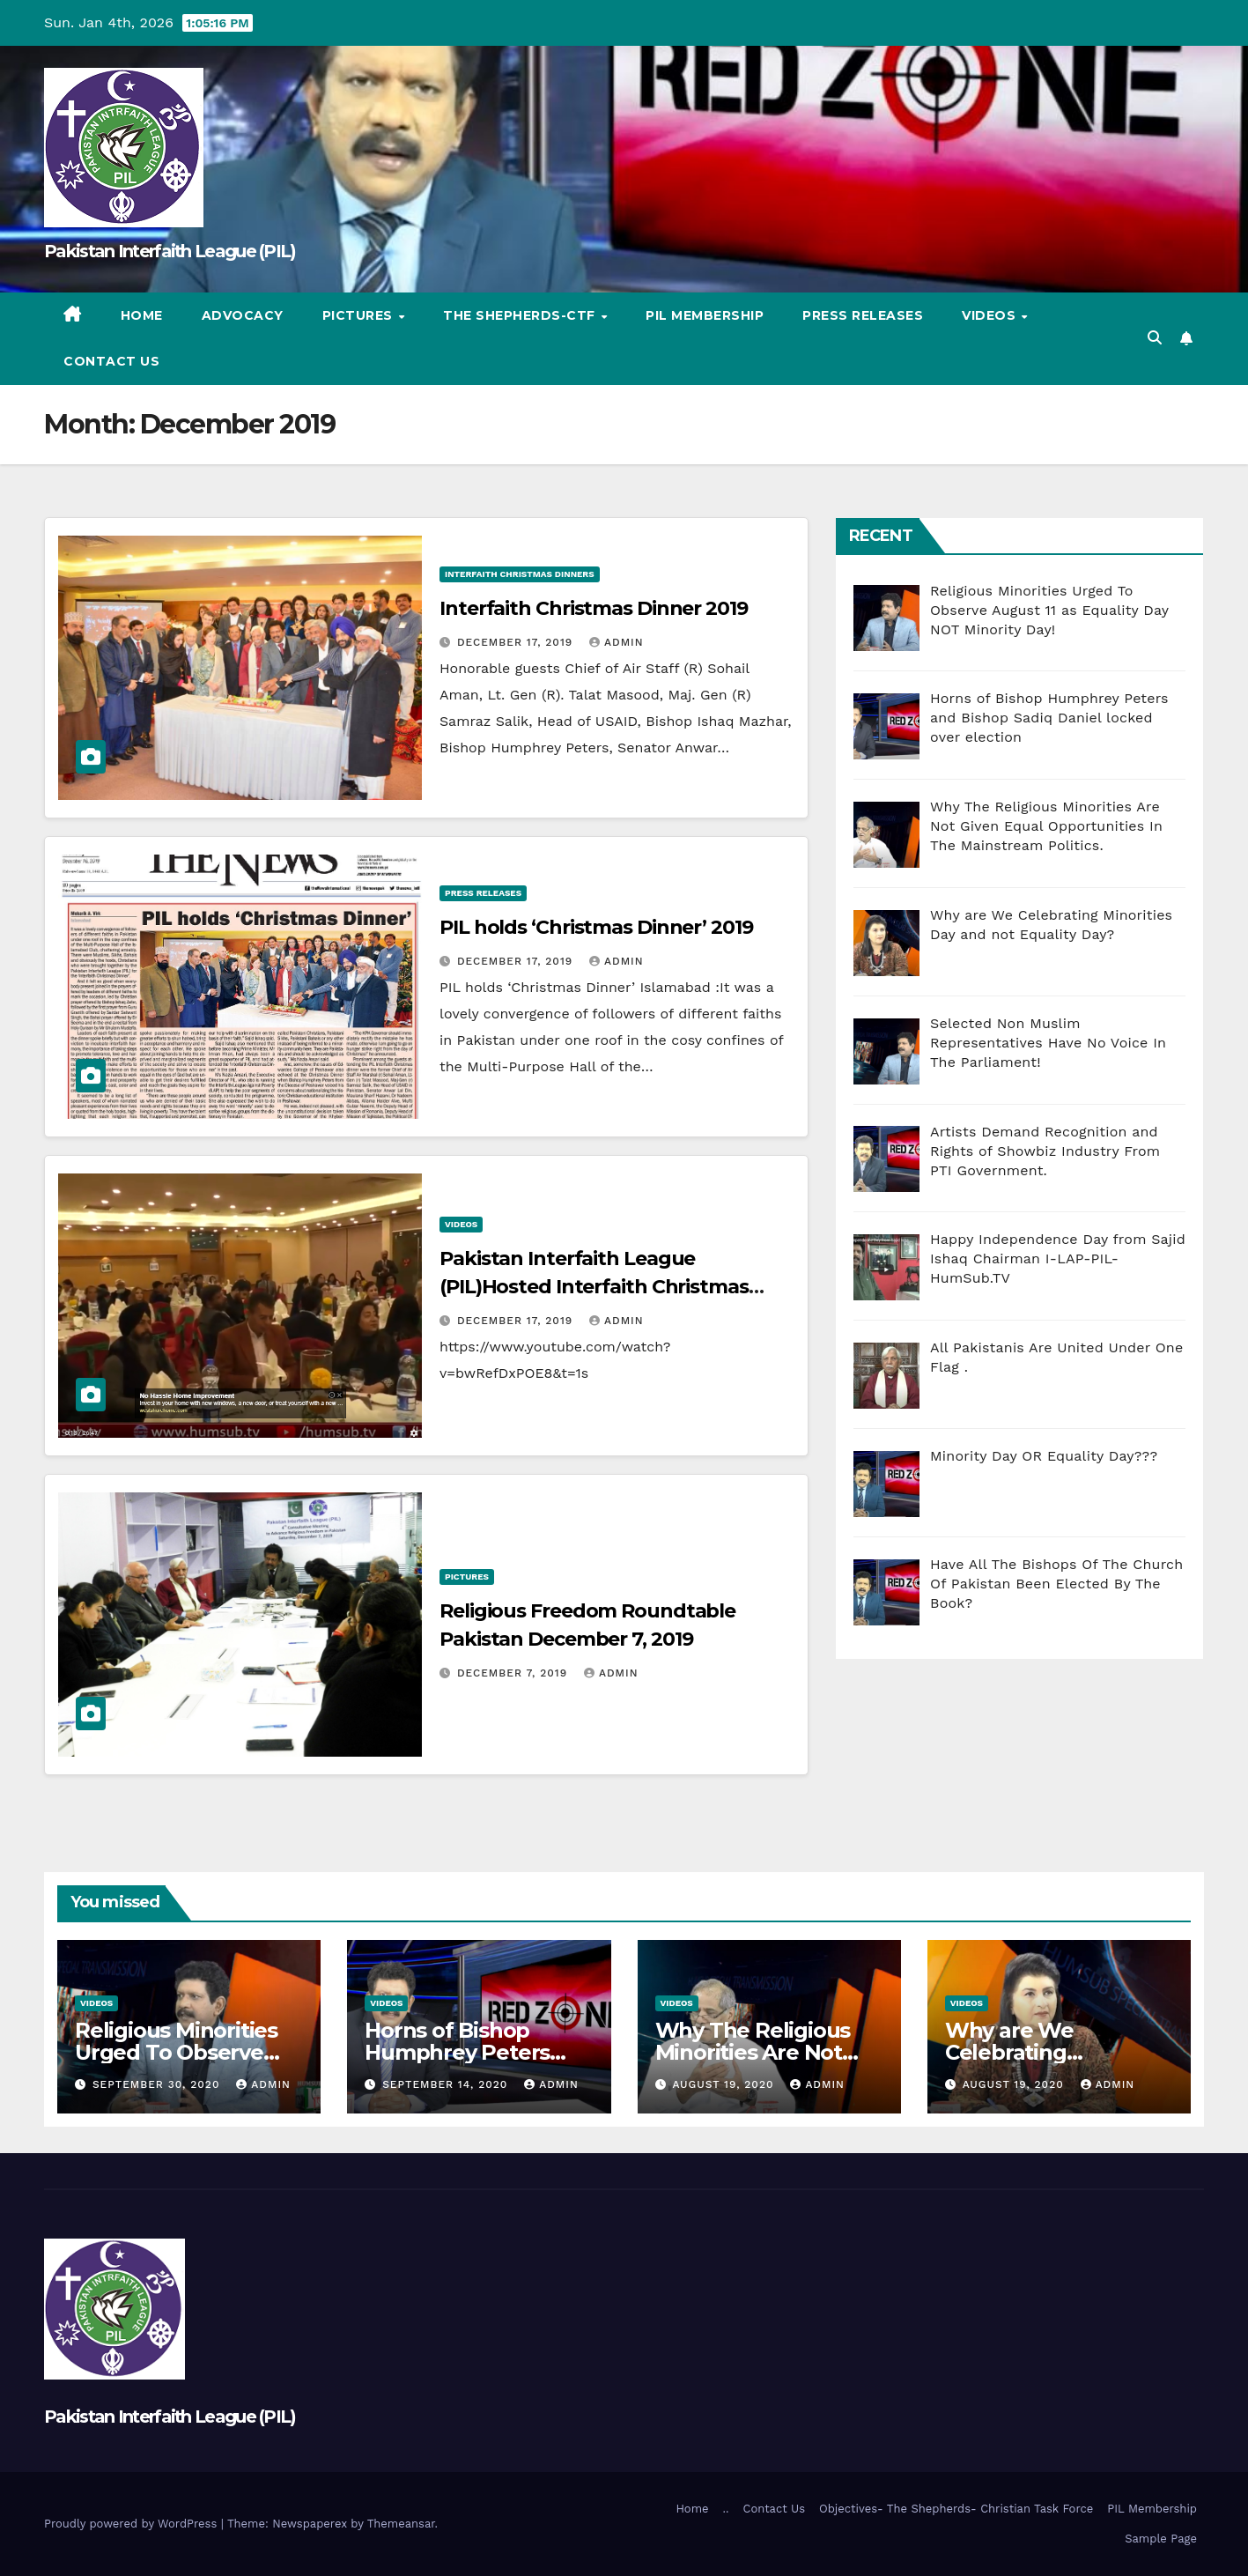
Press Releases (862, 315)
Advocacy (243, 315)
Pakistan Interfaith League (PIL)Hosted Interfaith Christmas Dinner (594, 1287)
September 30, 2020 (158, 2084)
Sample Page (1161, 2538)
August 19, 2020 (725, 2084)
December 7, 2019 (514, 1673)
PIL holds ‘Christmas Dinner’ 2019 (596, 927)
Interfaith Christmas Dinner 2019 (593, 608)
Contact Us (111, 361)
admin (616, 642)
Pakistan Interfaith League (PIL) (170, 251)
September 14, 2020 (447, 2084)
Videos (991, 315)
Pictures (359, 315)
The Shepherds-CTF (521, 315)
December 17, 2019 (517, 642)
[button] (1155, 337)
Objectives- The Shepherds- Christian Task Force (956, 2508)
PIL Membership (705, 315)
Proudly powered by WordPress (132, 2523)
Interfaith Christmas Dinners (519, 574)
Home (142, 315)
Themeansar (401, 2523)
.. (726, 2508)
